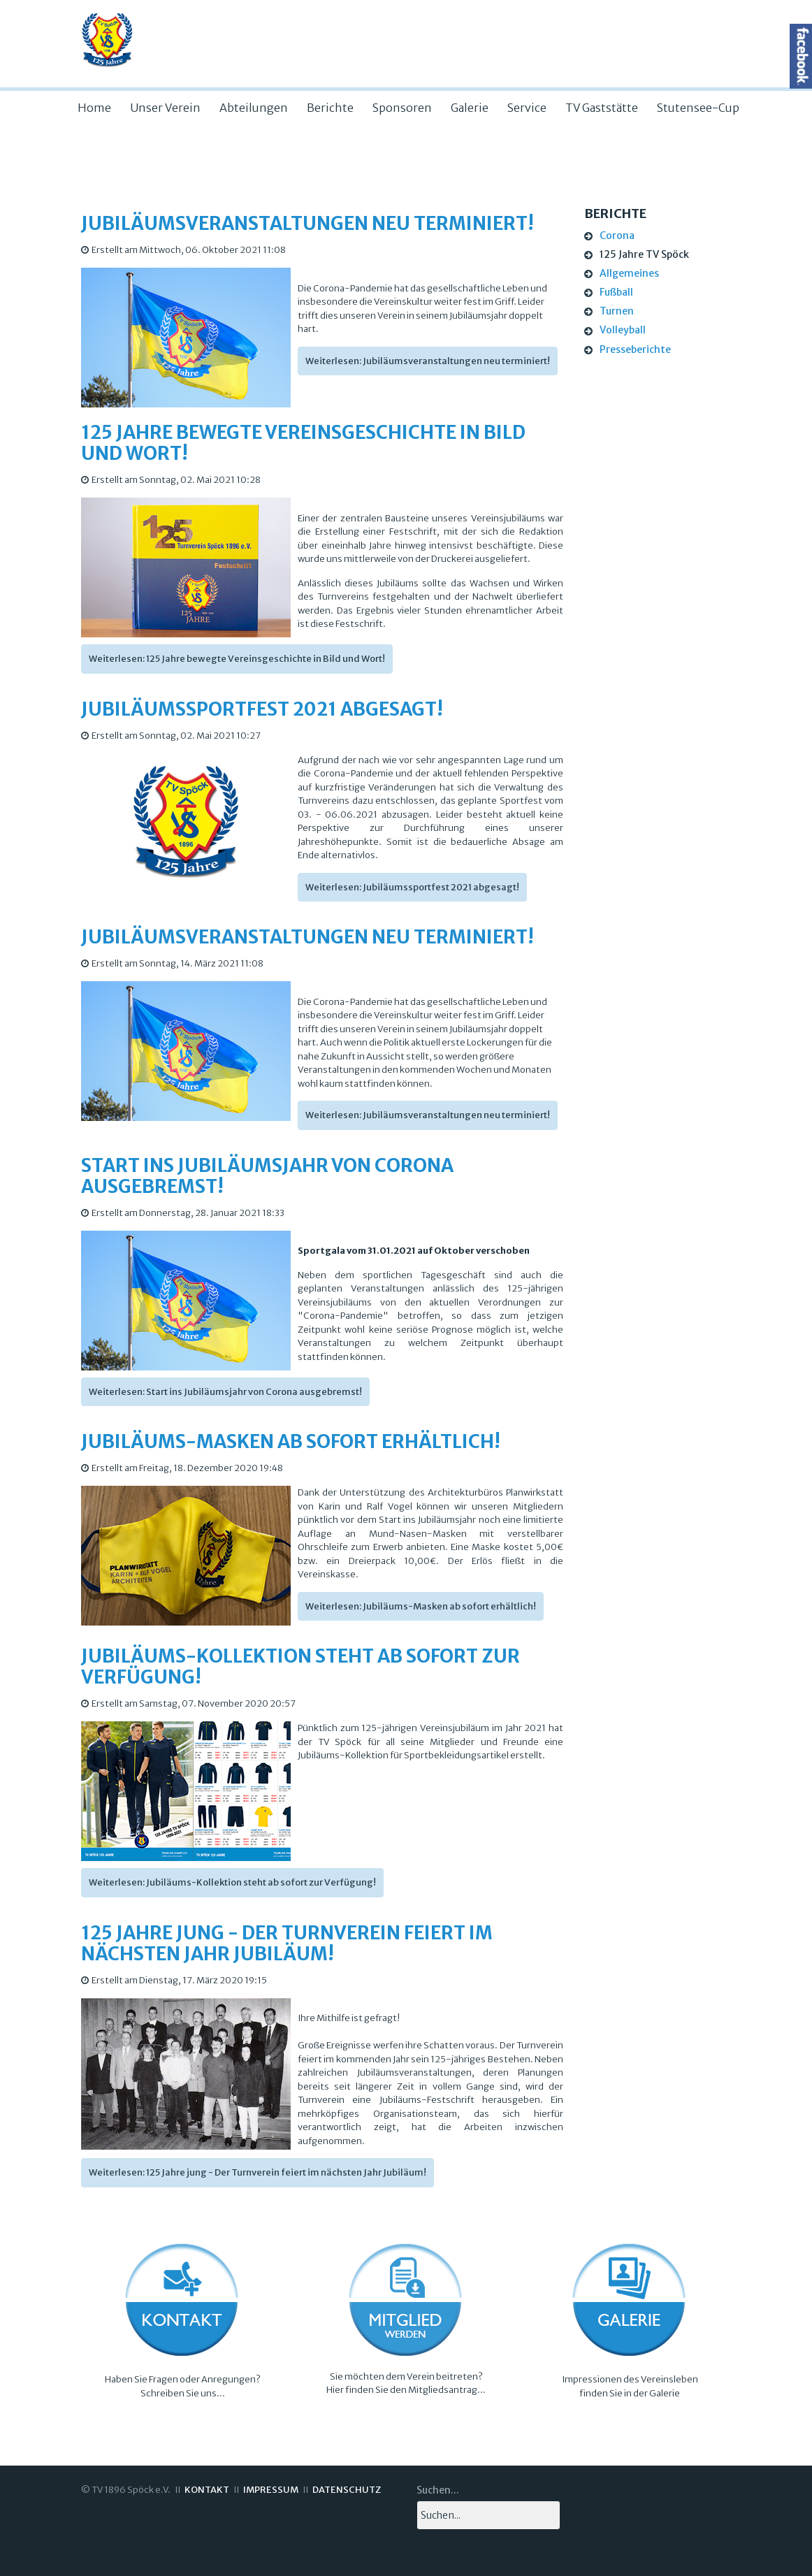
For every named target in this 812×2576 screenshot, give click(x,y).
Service (526, 108)
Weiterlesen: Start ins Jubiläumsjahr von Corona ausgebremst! (225, 1392)
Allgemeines (629, 273)
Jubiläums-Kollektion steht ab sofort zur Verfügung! (300, 1666)
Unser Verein (165, 108)
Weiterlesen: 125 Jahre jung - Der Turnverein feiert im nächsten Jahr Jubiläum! (257, 2172)
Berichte (330, 108)
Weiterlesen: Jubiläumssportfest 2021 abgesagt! (412, 887)
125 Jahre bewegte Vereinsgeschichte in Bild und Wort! (303, 443)
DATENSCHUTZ (346, 2490)
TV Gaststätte (601, 108)
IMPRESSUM (270, 2490)
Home (94, 108)
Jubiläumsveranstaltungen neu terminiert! (307, 223)
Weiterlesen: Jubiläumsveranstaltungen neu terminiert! (427, 361)
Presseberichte (635, 349)
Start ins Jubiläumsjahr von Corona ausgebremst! (267, 1176)
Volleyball (623, 330)
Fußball (616, 292)
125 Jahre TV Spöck (644, 254)
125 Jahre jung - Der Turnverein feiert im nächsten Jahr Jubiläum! (287, 1943)
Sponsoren (402, 108)
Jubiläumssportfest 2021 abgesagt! (262, 709)
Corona (617, 235)
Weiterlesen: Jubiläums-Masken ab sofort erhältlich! (420, 1606)
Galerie (469, 108)
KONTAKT (206, 2490)
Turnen (617, 311)
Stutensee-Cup (698, 108)
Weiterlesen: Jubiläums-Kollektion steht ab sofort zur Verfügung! (232, 1882)
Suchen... (437, 2490)
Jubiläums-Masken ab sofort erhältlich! (290, 1441)
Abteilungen (253, 108)
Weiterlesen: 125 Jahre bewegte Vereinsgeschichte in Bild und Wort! (237, 659)
